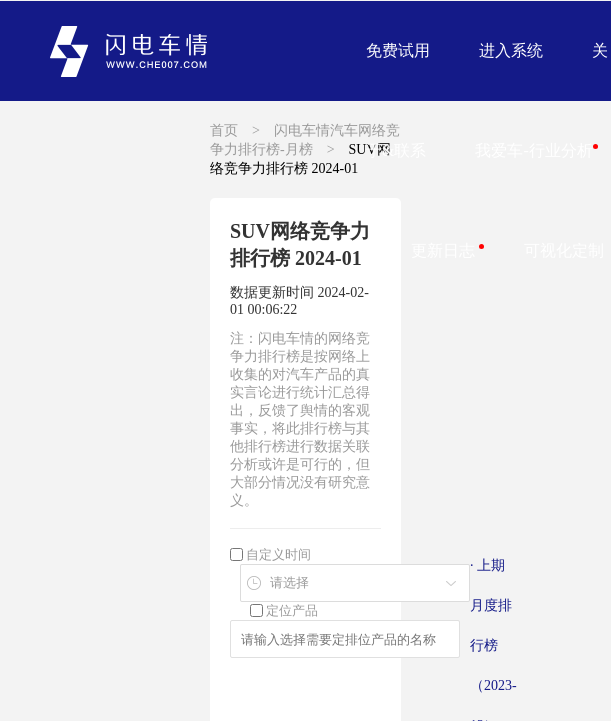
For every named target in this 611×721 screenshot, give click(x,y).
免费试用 (398, 50)
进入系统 (511, 50)
